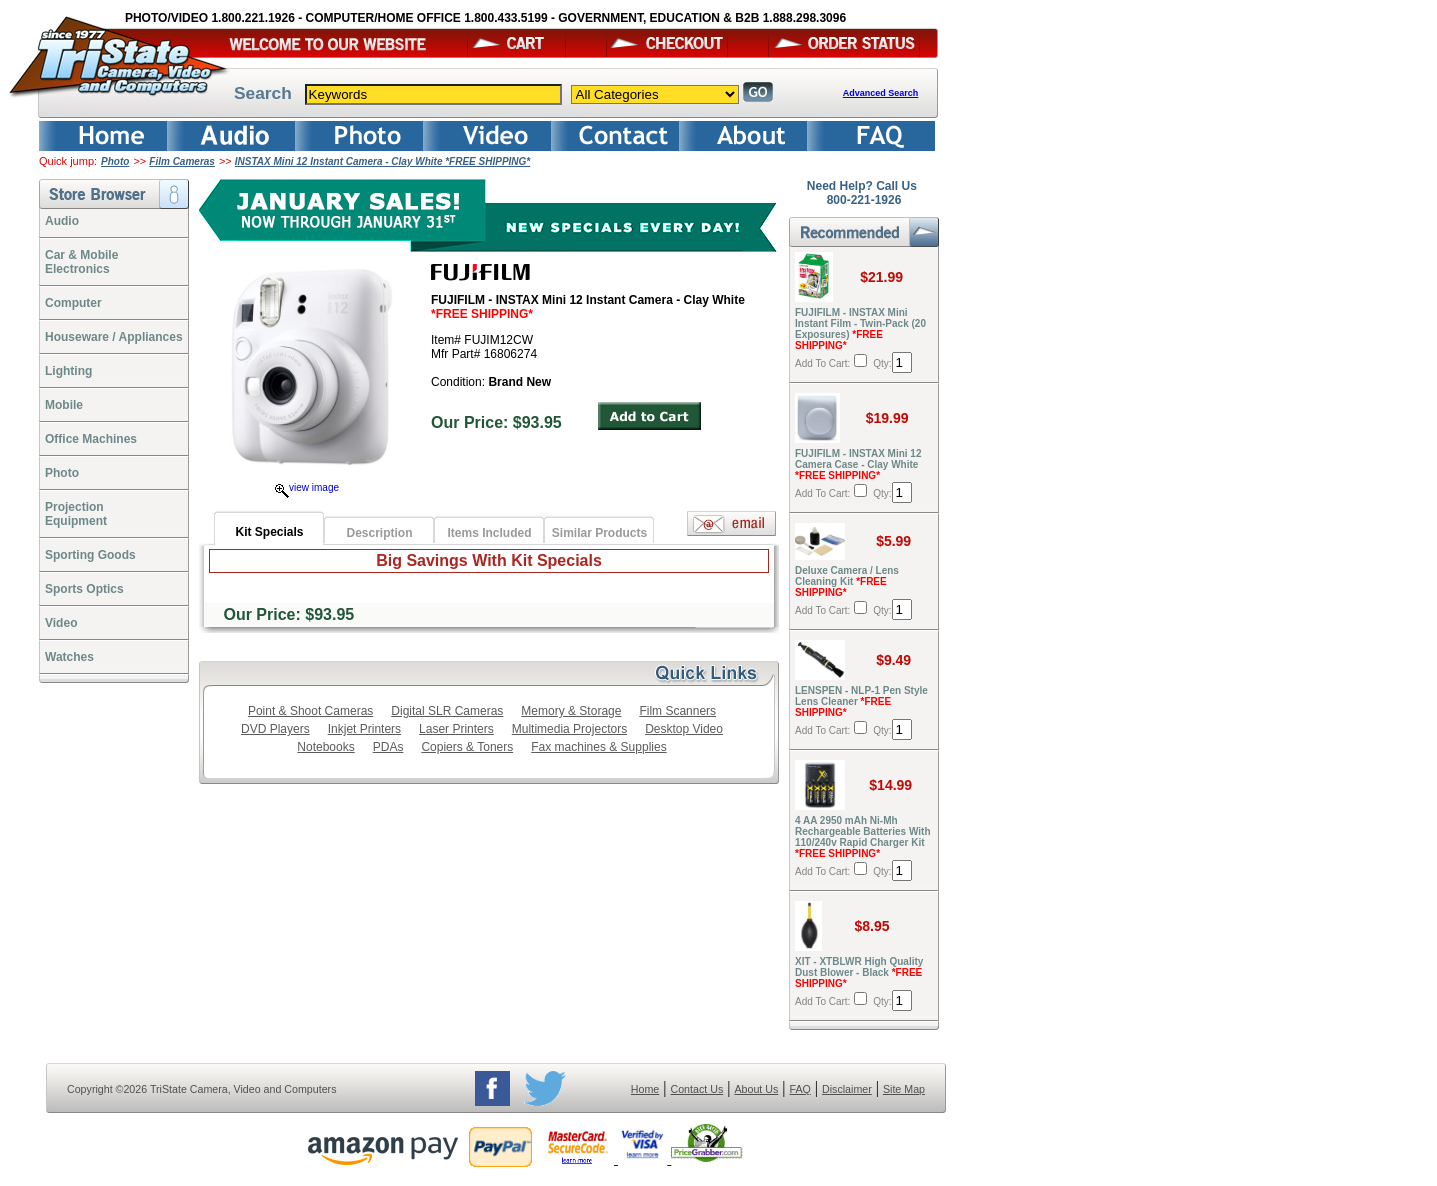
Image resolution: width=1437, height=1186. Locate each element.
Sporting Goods (90, 555)
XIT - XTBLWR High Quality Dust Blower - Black (859, 972)
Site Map (904, 1089)
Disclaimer (847, 1089)
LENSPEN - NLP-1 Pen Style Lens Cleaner (861, 701)
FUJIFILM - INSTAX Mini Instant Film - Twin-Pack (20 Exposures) (860, 329)
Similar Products (599, 533)
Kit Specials (269, 532)
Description (379, 533)
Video (61, 623)
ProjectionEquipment (76, 514)
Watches (69, 657)
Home (645, 1089)
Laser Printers (456, 729)
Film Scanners (677, 711)
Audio (62, 221)
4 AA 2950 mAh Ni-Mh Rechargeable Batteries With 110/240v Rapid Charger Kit (863, 837)
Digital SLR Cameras (447, 711)
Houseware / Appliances (114, 337)
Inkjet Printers (364, 729)
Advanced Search (881, 93)
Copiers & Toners (467, 747)
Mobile (64, 405)
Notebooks (325, 747)
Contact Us (697, 1089)
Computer (73, 303)
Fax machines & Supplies (598, 747)
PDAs (388, 747)
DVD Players (275, 729)
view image (307, 487)
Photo (115, 161)
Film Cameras (182, 161)
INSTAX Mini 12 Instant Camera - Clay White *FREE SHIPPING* (382, 161)
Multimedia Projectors (569, 729)
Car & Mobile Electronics (81, 262)
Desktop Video (684, 729)
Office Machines (91, 439)
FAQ (799, 1089)
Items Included (489, 533)
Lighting (68, 371)
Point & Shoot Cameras (310, 711)
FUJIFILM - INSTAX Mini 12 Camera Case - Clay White (858, 464)
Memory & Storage (571, 711)
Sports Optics (84, 589)
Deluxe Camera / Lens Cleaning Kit (847, 581)
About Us (756, 1089)
